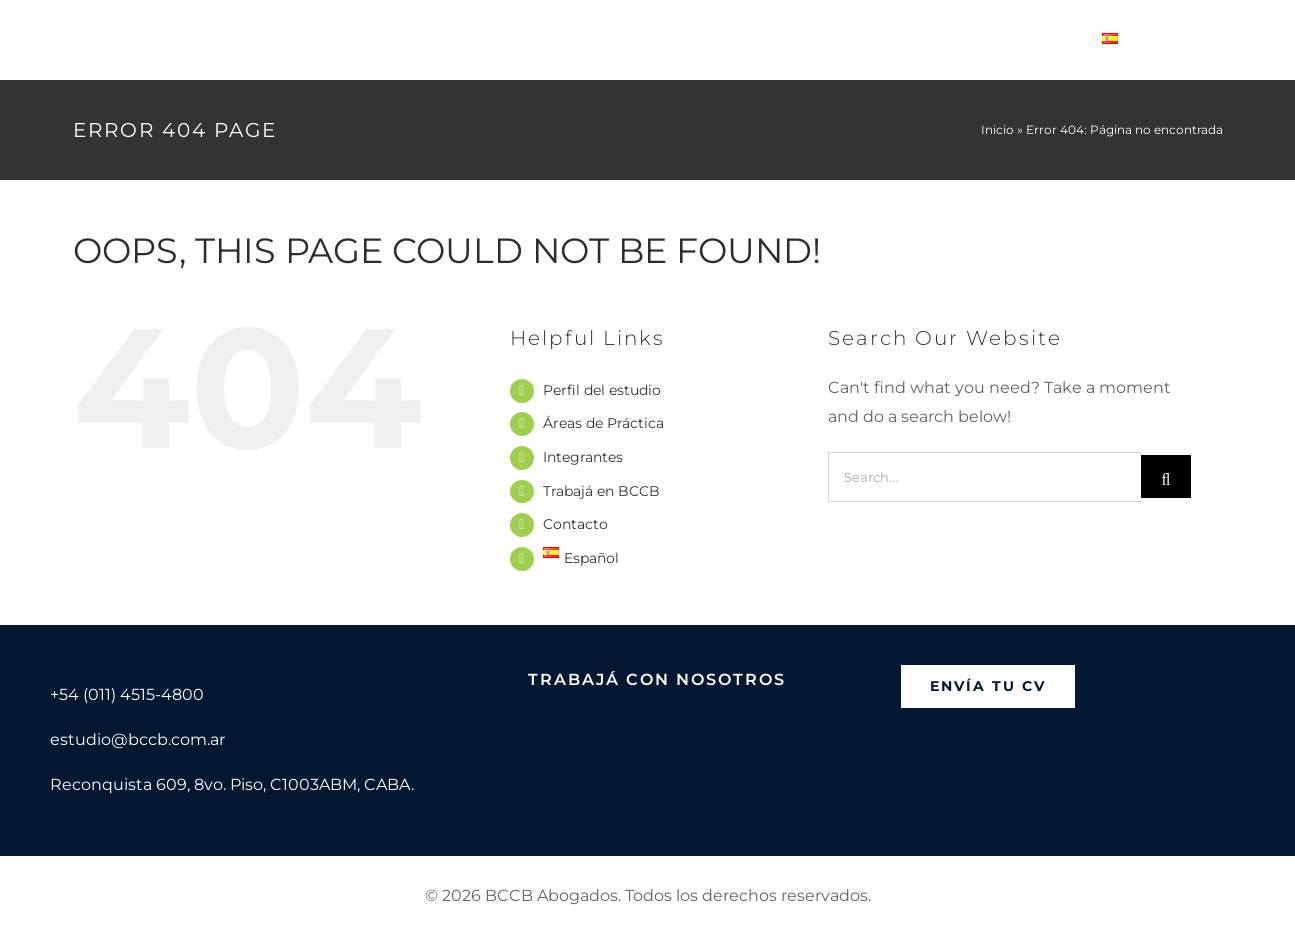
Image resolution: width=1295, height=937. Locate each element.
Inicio (997, 129)
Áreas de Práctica (603, 423)
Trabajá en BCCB (601, 491)
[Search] (1166, 477)
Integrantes (583, 457)
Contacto (575, 524)
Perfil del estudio (602, 390)
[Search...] (984, 477)
